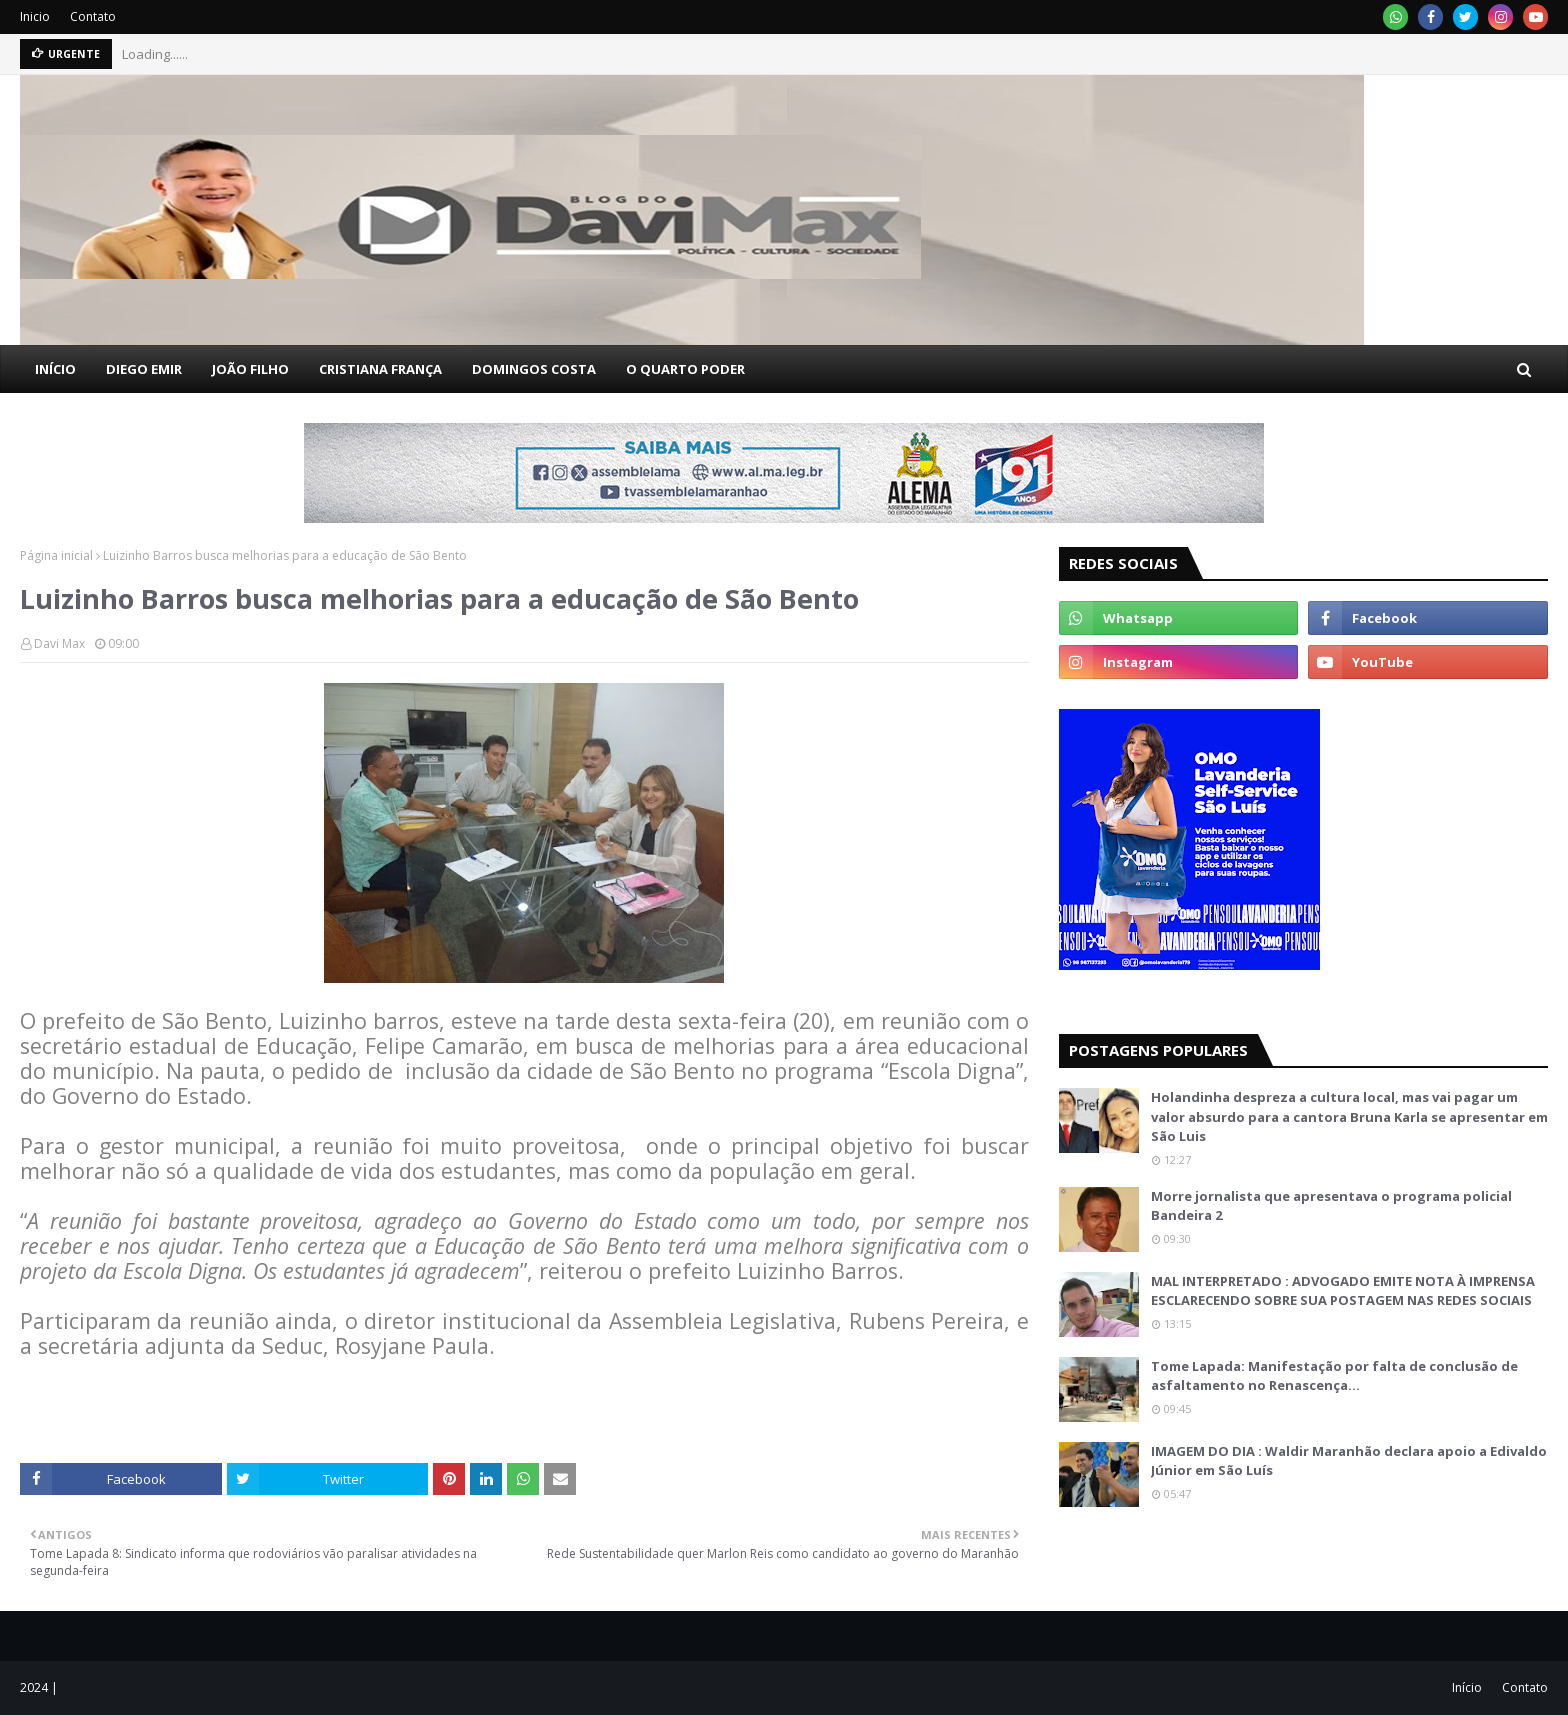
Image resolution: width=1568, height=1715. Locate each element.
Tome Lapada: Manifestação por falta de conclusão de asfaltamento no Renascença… (1334, 1376)
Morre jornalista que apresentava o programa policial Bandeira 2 (1331, 1206)
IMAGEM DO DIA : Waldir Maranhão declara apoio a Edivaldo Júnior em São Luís (1349, 1461)
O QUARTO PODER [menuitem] (685, 369)
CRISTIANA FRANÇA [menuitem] (380, 369)
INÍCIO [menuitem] (55, 369)
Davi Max (59, 643)
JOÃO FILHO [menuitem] (250, 369)
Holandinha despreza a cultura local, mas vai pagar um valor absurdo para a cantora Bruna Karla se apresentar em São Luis (1349, 1116)
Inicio (35, 16)
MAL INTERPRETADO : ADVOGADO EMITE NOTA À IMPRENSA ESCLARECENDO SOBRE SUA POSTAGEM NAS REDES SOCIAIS (1343, 1291)
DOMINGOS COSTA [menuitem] (534, 369)
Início (1467, 1687)
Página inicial (56, 555)
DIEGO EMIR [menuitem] (144, 369)
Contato (93, 16)
